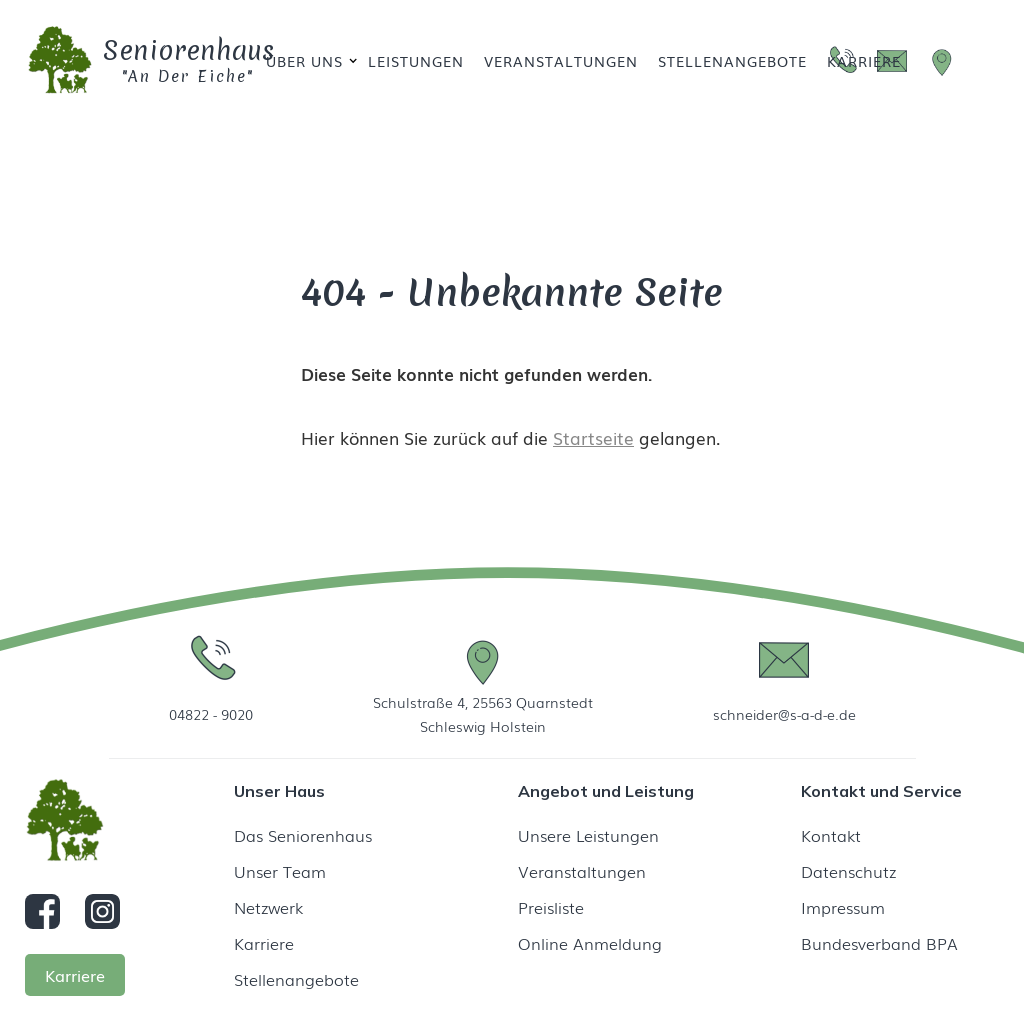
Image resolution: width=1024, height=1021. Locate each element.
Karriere (864, 61)
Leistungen (416, 61)
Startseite (593, 437)
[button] (307, 61)
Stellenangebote (732, 61)
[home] (112, 61)
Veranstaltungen (561, 61)
